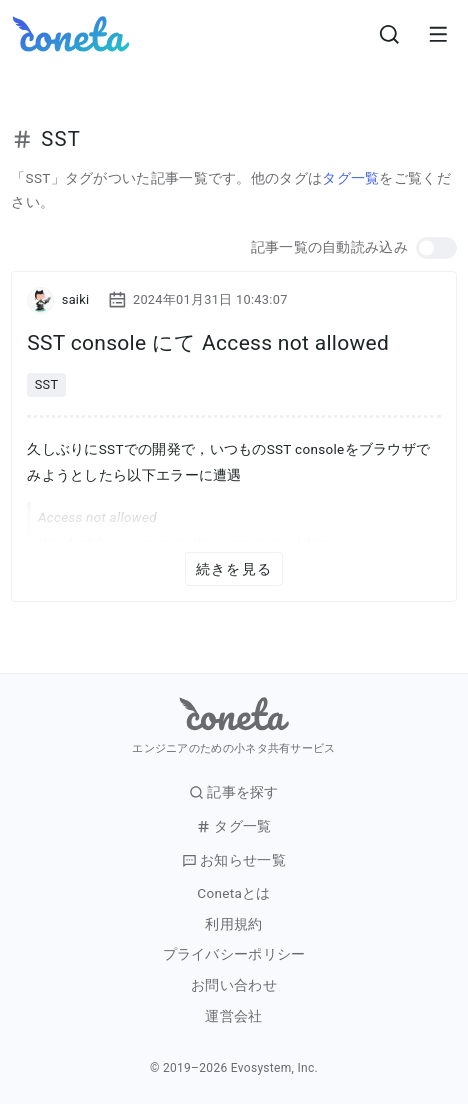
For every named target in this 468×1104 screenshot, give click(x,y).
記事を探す (234, 792)
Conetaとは (233, 893)
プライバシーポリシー (234, 954)
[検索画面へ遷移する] (390, 34)
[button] (436, 248)
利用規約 (233, 924)
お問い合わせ (234, 985)
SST (47, 384)
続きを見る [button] (234, 569)
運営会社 (233, 1016)
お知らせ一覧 (234, 860)
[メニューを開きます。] (438, 34)
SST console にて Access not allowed (208, 343)
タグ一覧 (350, 178)
